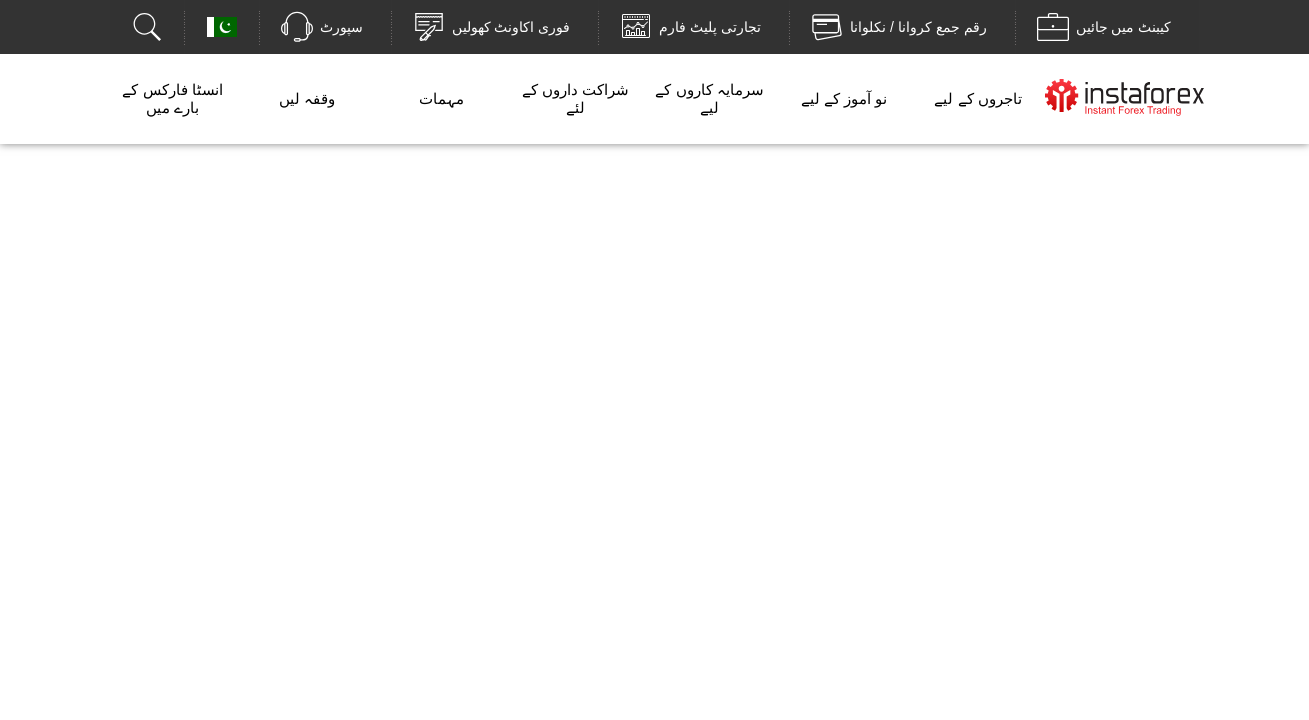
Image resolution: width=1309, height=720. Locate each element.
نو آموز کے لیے (844, 98)
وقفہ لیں (307, 98)
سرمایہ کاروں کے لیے (709, 98)
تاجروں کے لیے (977, 98)
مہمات (441, 98)
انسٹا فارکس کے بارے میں (172, 98)
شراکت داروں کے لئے (575, 98)
